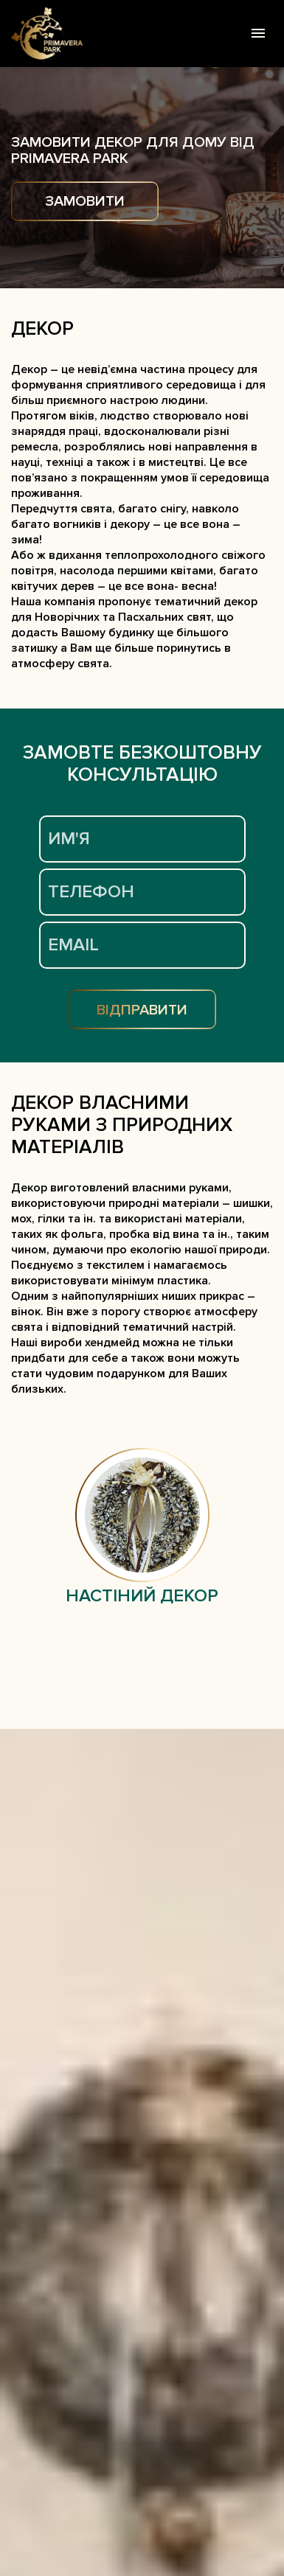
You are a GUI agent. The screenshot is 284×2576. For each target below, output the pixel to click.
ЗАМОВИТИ (85, 201)
